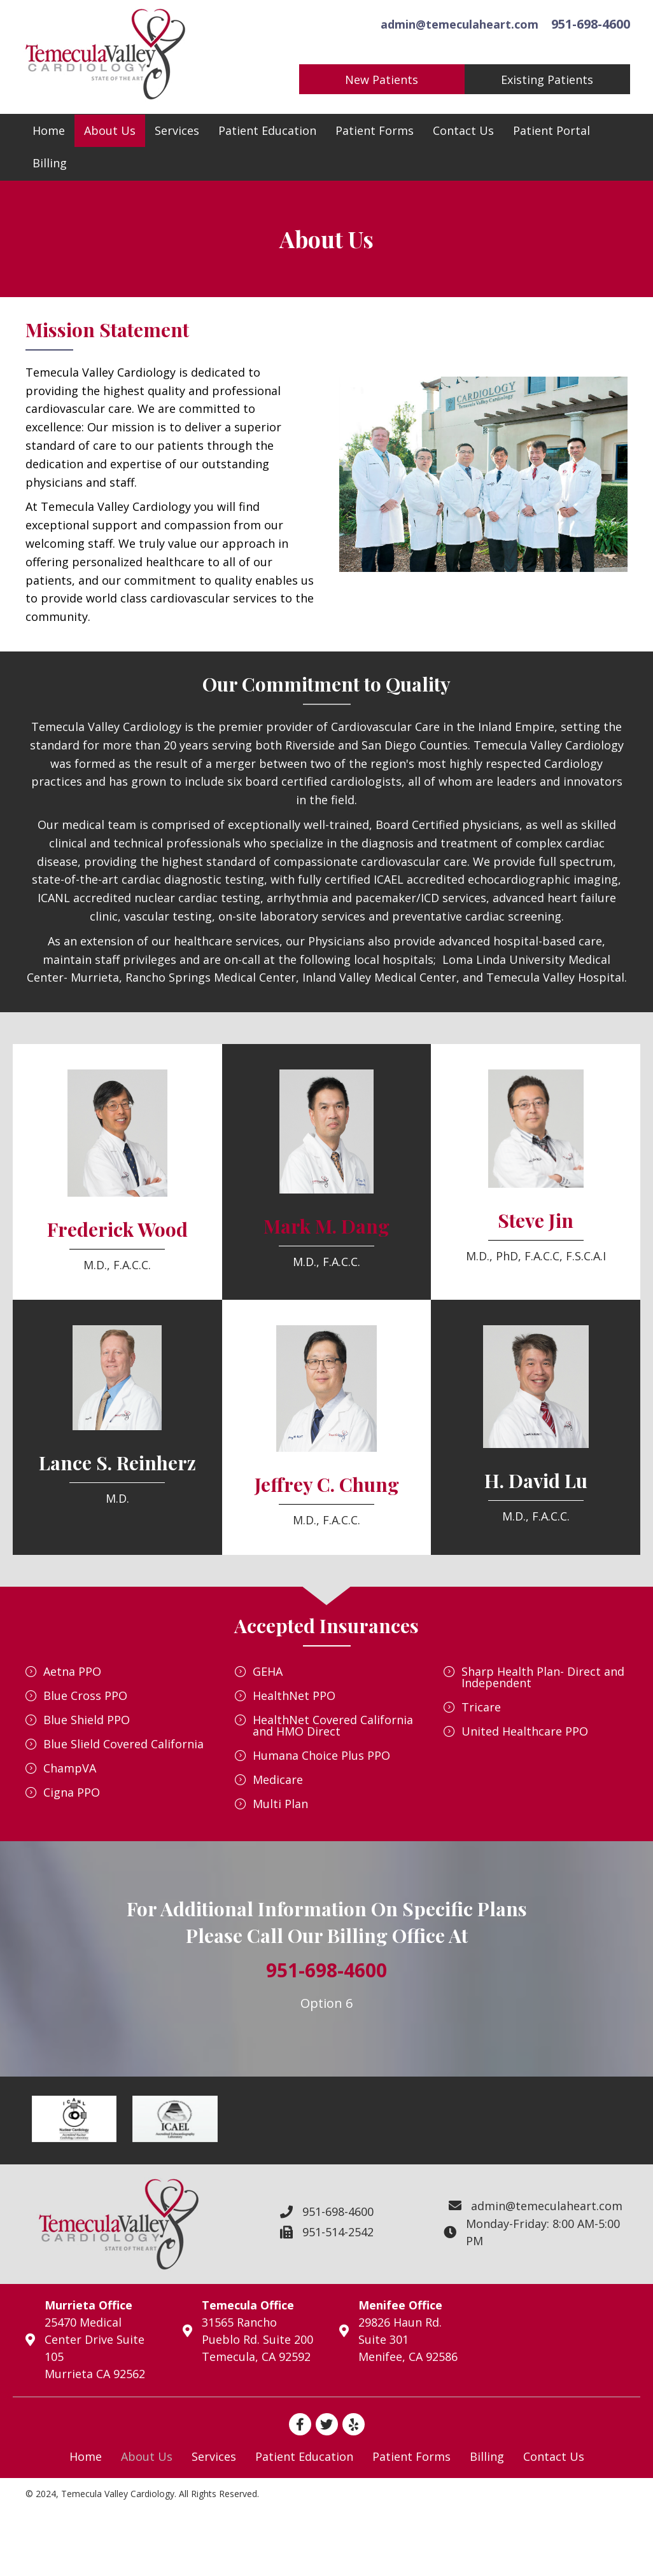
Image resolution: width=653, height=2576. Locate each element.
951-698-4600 (588, 22)
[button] (379, 79)
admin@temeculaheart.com (457, 23)
